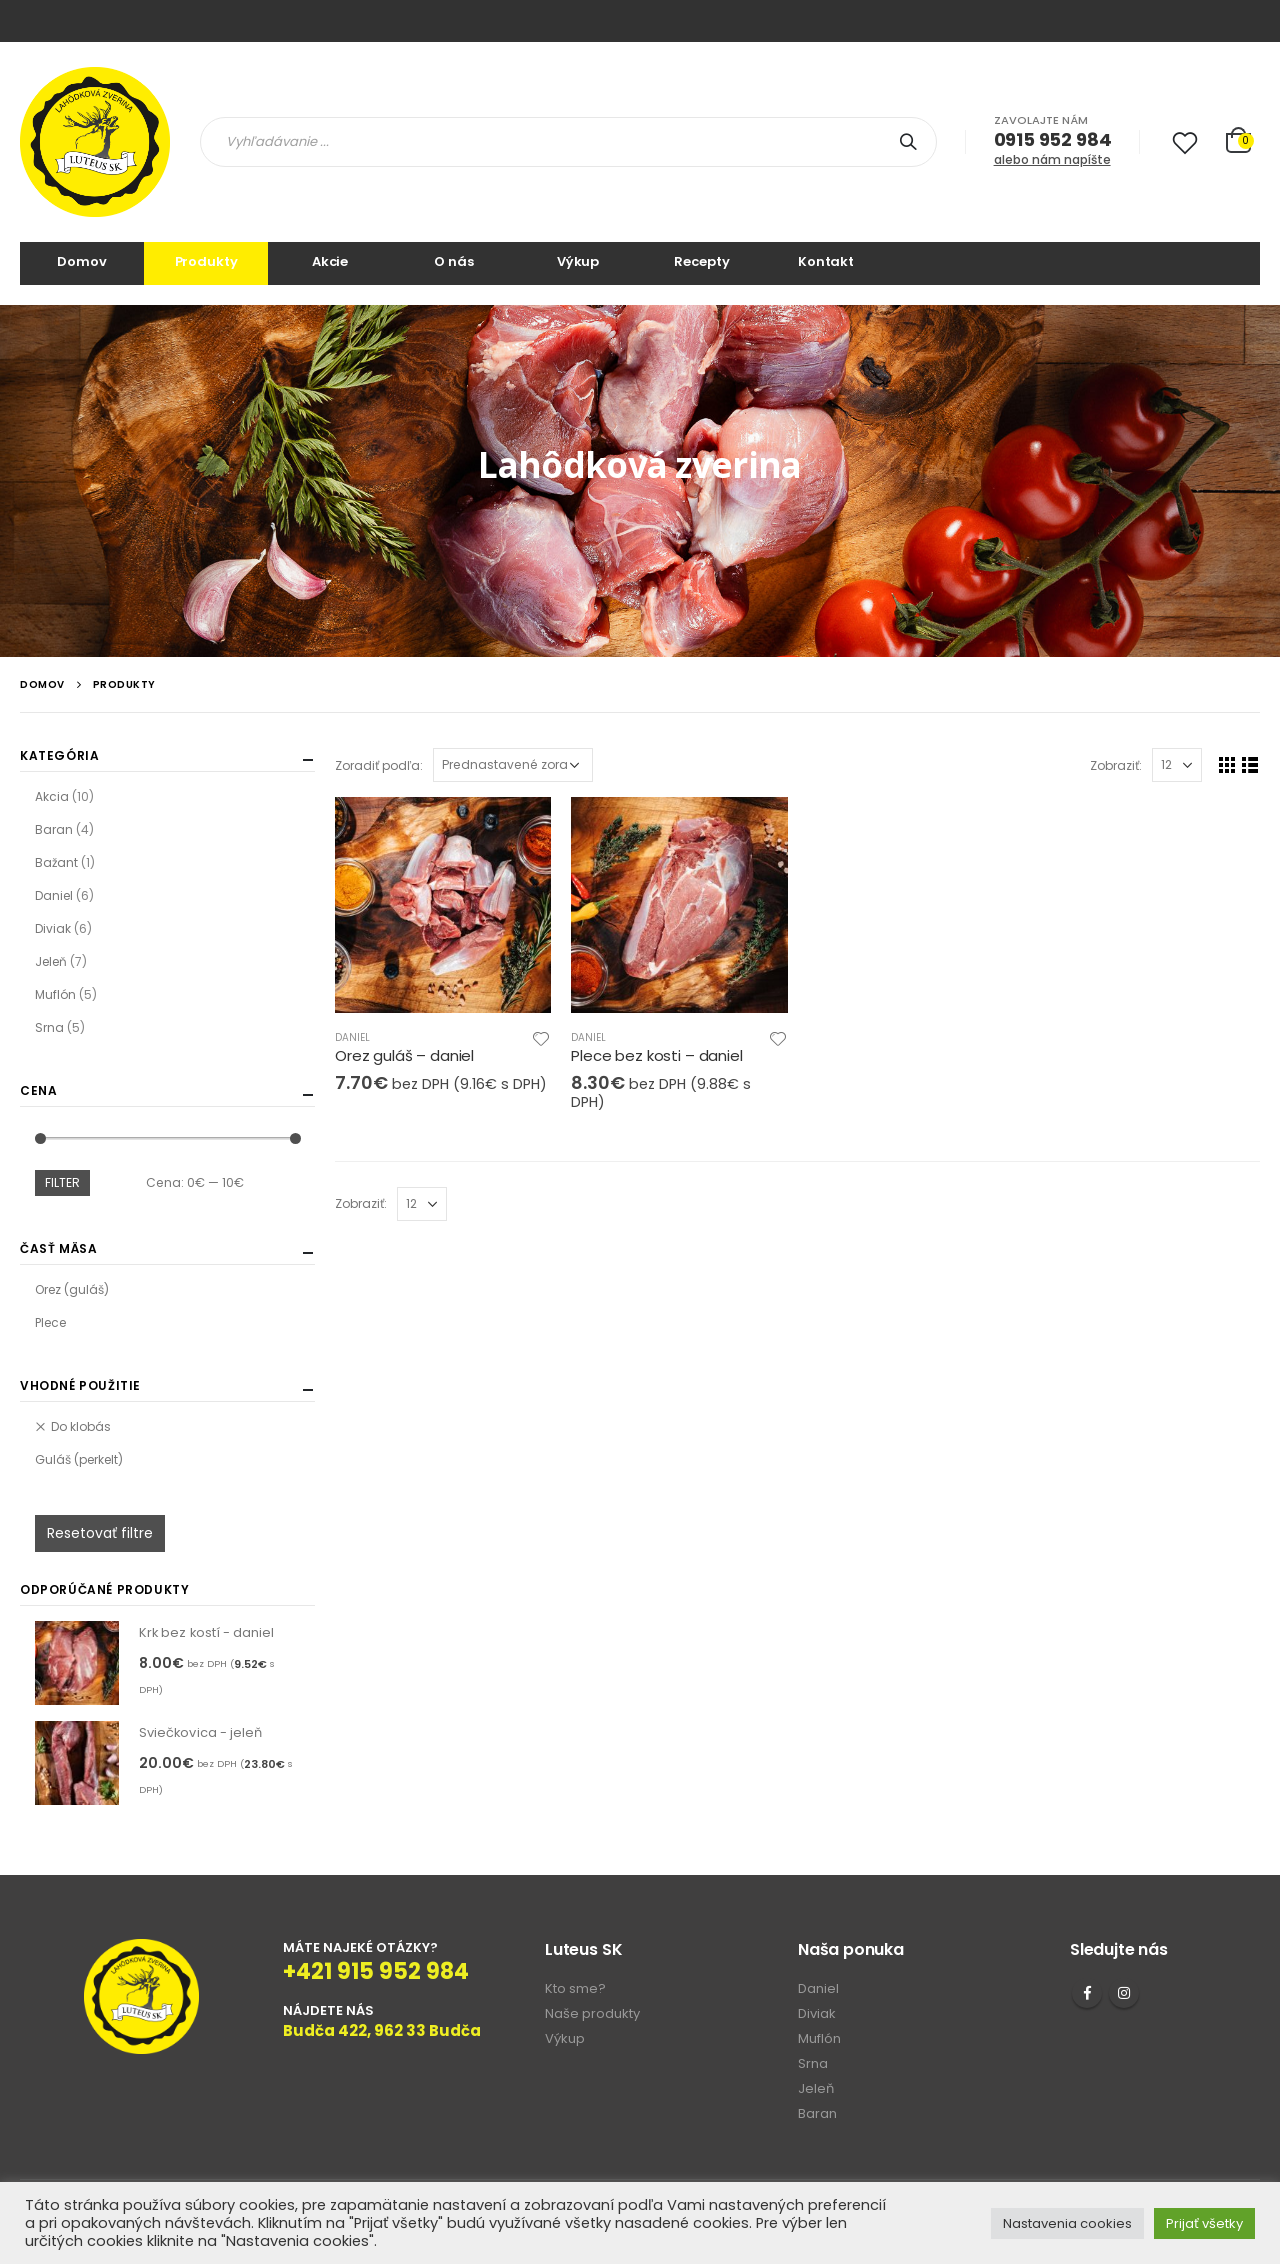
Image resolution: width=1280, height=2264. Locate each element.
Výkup (578, 261)
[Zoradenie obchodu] (513, 765)
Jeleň (51, 961)
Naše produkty (592, 2013)
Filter (62, 1182)
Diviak (53, 928)
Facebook (1087, 1993)
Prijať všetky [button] (1204, 2223)
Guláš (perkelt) (79, 1459)
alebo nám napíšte (1052, 159)
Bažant (56, 862)
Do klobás (81, 1426)
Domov (81, 261)
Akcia (52, 796)
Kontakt (826, 261)
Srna (49, 1027)
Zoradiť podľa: (379, 765)
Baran (54, 829)
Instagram (1124, 1993)
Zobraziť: (1116, 765)
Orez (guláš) (72, 1289)
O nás (453, 261)
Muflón (55, 994)
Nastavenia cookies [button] (1067, 2223)
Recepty (701, 261)
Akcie (330, 261)
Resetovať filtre (100, 1533)
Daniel (352, 1037)
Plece (50, 1322)
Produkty (206, 261)
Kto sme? (575, 1988)
